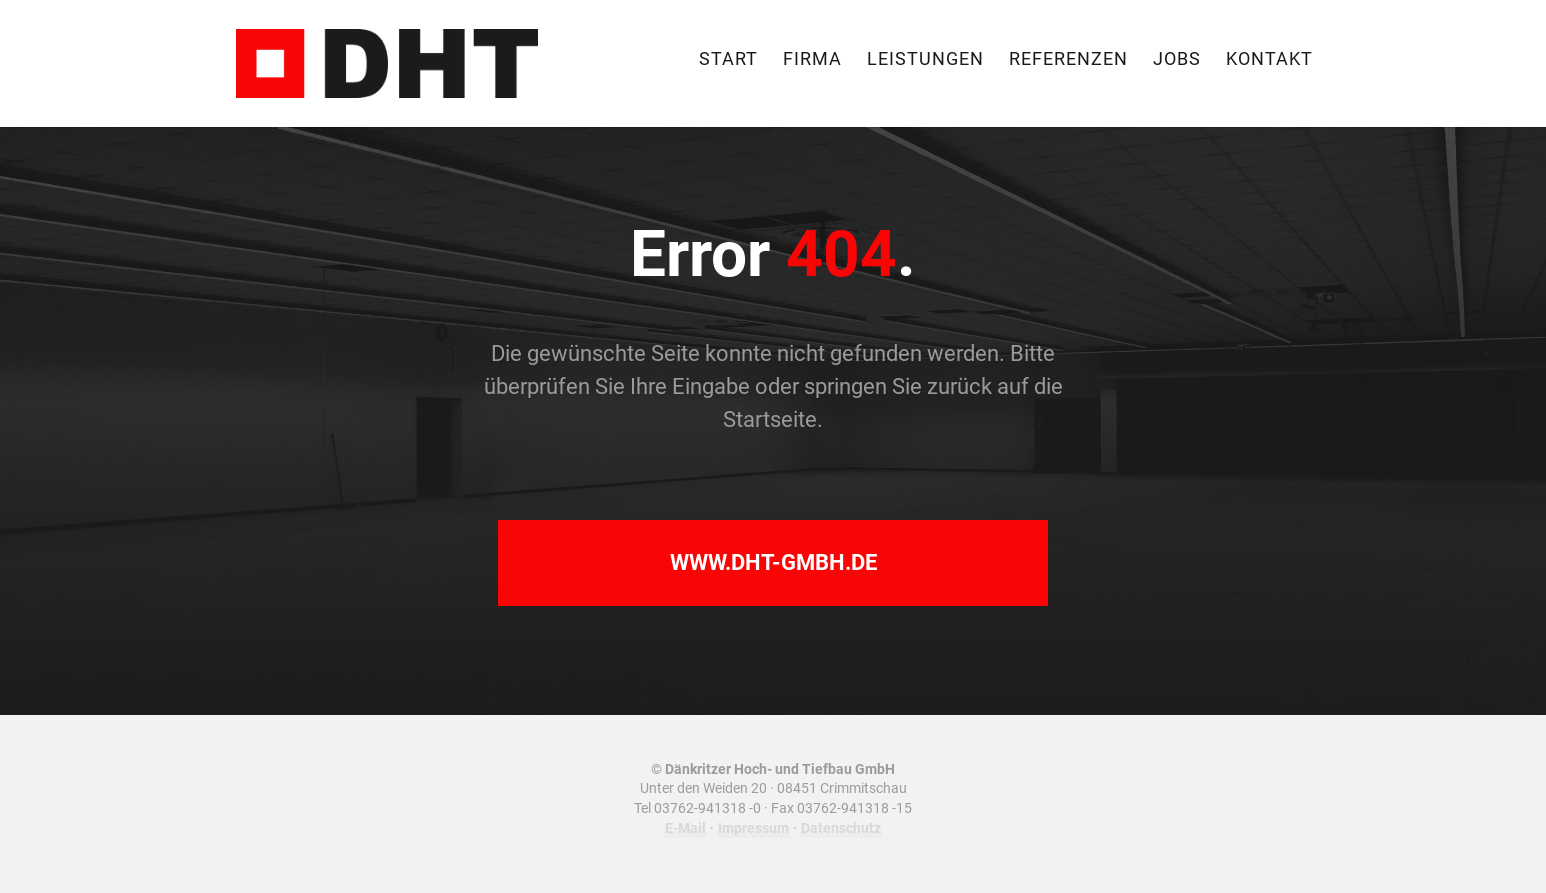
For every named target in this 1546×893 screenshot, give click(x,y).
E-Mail (685, 828)
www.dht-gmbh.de (773, 562)
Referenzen (1068, 60)
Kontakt (1269, 60)
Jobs (1177, 60)
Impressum (753, 828)
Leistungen (925, 60)
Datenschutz (841, 828)
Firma (812, 60)
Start (728, 60)
